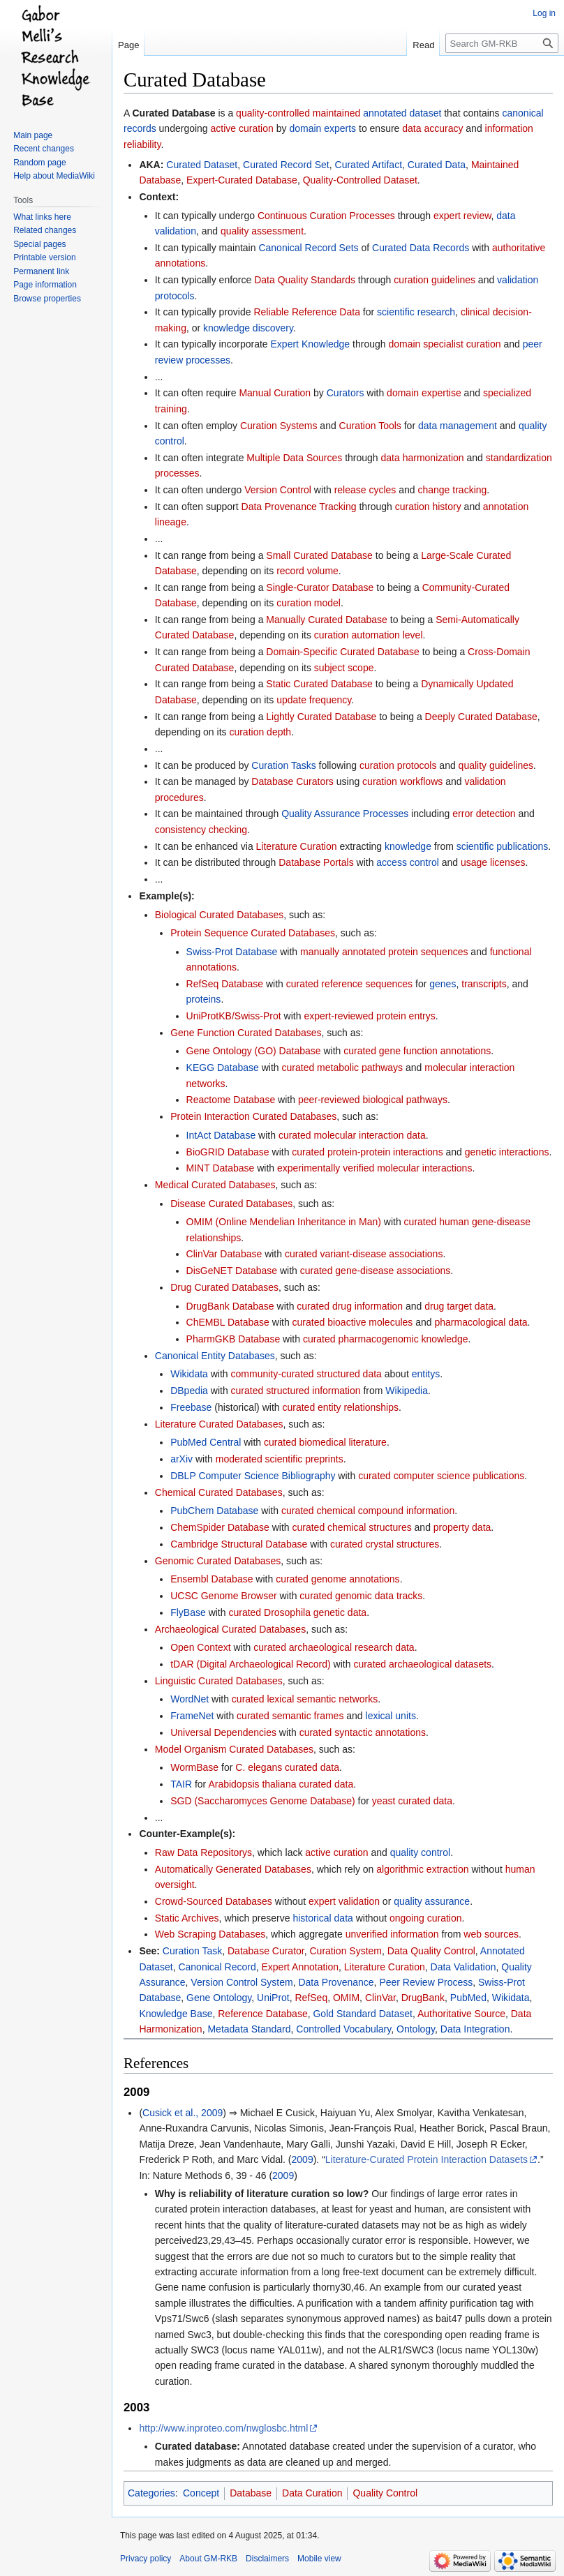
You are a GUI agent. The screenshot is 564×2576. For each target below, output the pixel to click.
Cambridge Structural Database (238, 1544)
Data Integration (475, 2029)
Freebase (191, 1407)
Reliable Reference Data (306, 311)
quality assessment (262, 231)
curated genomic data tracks (360, 1595)
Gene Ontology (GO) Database (253, 1050)
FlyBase (188, 1612)
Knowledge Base (175, 2013)
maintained (337, 113)
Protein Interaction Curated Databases (253, 1116)
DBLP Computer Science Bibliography (252, 1475)
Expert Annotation (300, 1966)
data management (457, 425)
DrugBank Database (230, 1306)
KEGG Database (222, 1067)
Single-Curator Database (319, 587)
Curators (345, 392)
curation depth (260, 731)
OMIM (346, 1997)
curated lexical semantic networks (305, 1699)
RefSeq (311, 1997)
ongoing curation (425, 1918)
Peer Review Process (426, 1982)
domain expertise (424, 392)
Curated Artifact (369, 164)
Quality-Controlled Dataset (360, 180)
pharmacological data (480, 1322)
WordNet (189, 1699)
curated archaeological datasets (422, 1664)
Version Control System (241, 1982)
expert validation (344, 1901)
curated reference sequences (349, 983)
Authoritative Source (461, 2013)
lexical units (391, 1715)
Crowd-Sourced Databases (213, 1901)
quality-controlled (273, 113)
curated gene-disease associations (375, 1270)
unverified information (392, 1934)
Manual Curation (275, 392)
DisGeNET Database (231, 1270)
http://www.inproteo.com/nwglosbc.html (223, 2428)
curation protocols (398, 765)
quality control (420, 1852)
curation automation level (368, 635)
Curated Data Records (420, 247)
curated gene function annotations (417, 1050)
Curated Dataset (201, 164)
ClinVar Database (224, 1253)
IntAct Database (221, 1135)
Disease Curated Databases (231, 1203)
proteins (203, 999)
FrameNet (192, 1715)
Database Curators (292, 781)
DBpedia (189, 1390)
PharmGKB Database (233, 1339)
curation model (308, 602)
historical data (322, 1918)
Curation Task (192, 1950)
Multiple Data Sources (294, 457)
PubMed (468, 1997)
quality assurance (432, 1901)
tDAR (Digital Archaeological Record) (250, 1664)
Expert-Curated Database (241, 180)
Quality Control (384, 2493)
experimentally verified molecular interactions (374, 1168)
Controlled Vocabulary (343, 2029)
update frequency (313, 699)
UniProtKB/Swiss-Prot (233, 1015)
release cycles (365, 489)
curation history (428, 506)
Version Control (277, 489)
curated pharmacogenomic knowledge (385, 1339)
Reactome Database (231, 1099)
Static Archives (187, 1918)
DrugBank (423, 1997)
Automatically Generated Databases (233, 1869)
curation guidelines (434, 279)
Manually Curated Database (326, 619)
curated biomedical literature (325, 1442)
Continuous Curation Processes (326, 215)
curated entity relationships (340, 1407)
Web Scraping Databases (210, 1934)
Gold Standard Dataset (362, 2013)
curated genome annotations (337, 1579)
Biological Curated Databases (219, 914)
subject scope (344, 667)
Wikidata (189, 1373)
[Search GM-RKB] (501, 43)
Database (251, 2493)
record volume (307, 570)
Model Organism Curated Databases (234, 1749)
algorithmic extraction (422, 1869)
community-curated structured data (306, 1373)
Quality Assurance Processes (344, 813)
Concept (201, 2493)
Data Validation (463, 1966)
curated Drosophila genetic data (297, 1612)
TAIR (181, 1784)
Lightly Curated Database (321, 716)
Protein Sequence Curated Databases (252, 932)
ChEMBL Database (227, 1322)
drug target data (458, 1306)
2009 (302, 2159)
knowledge (408, 846)
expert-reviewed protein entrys (369, 1015)
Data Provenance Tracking (299, 506)
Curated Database (173, 113)
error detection (483, 813)
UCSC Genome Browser (223, 1595)
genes (442, 983)
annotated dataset (402, 113)
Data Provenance (335, 1982)
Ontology (415, 2029)
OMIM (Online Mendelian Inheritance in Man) (283, 1221)
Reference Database (262, 2013)
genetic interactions (507, 1152)
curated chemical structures (352, 1527)
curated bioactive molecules (352, 1322)
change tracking (452, 489)
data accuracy (432, 128)
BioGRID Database (227, 1152)
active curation (242, 128)
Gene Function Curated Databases (245, 1032)
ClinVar (380, 1997)
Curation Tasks (283, 765)
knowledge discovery (248, 328)
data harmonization (422, 457)
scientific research (416, 311)
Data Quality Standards (304, 279)
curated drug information (350, 1306)
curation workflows (402, 781)
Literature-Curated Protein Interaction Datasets (426, 2159)
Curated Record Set (286, 164)
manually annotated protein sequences (384, 951)
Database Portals (316, 862)
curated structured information (296, 1390)
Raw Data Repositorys (203, 1852)
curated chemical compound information (367, 1510)
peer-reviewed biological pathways (372, 1099)
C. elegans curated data (287, 1767)
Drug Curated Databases (224, 1287)
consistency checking (201, 829)
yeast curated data (412, 1800)
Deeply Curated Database (481, 716)
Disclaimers (267, 2558)
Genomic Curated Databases (218, 1560)
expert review (462, 215)
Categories (151, 2493)
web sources (491, 1934)
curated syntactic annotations (362, 1732)
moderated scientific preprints (279, 1459)
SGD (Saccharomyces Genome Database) (262, 1800)
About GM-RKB (208, 2558)
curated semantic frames (290, 1715)
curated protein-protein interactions (367, 1152)
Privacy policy (145, 2558)
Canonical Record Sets (308, 247)
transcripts (484, 983)
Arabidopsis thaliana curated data (280, 1784)
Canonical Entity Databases (215, 1355)
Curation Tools (370, 425)
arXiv (181, 1459)
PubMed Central (205, 1442)
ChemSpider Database (219, 1527)
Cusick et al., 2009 (182, 2112)
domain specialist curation (444, 344)
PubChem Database (214, 1510)
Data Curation (312, 2493)
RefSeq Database (225, 983)
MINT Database (220, 1168)
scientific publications (503, 846)
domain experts (322, 128)
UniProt (273, 1997)
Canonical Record (216, 1966)
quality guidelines (496, 765)
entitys (426, 1373)
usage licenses (493, 862)
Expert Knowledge (310, 344)
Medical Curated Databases (215, 1184)
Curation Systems (278, 425)
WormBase (194, 1767)
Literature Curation (296, 846)
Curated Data (437, 164)
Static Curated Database (319, 683)
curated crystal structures (384, 1544)
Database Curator (266, 1950)
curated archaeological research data (333, 1647)
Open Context (200, 1647)
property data (462, 1527)
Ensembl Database (211, 1579)
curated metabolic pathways (342, 1067)
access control (407, 862)
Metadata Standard (248, 2029)
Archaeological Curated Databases (230, 1629)
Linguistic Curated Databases (219, 1680)
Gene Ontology (218, 1997)
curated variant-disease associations (364, 1253)
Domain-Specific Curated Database (342, 651)
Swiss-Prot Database (232, 951)
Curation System (346, 1950)
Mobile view (319, 2558)
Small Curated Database (319, 555)
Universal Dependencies (223, 1732)
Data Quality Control (431, 1950)
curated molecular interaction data (352, 1135)
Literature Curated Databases (219, 1424)
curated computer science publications (441, 1475)
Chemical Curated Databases (219, 1492)
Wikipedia (406, 1390)
